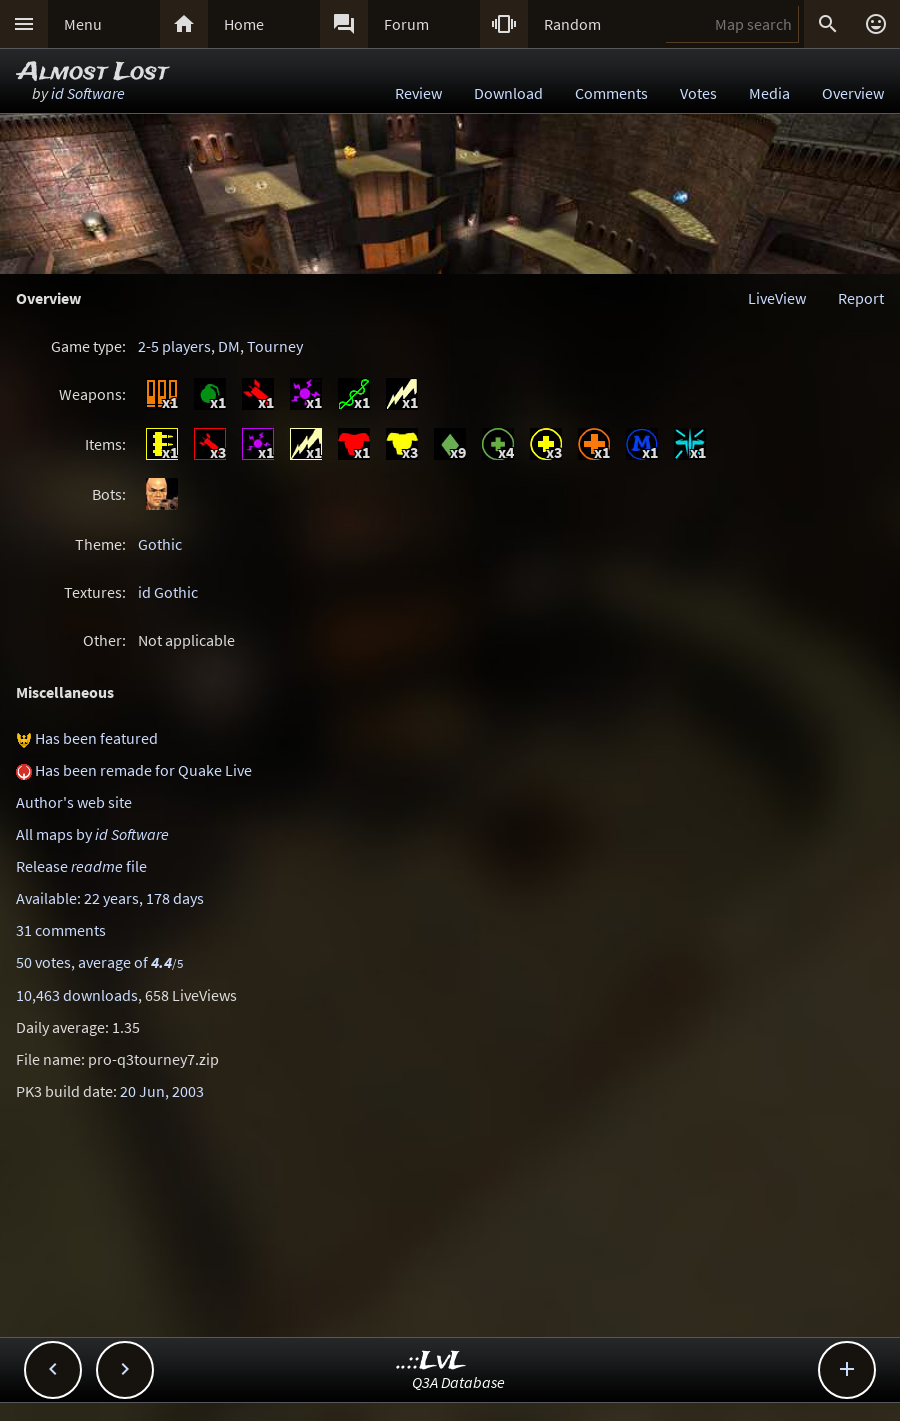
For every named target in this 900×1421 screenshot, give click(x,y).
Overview (853, 93)
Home (244, 24)
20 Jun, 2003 (162, 1091)
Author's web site (74, 802)
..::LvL (431, 1361)
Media (769, 93)
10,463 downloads (77, 995)
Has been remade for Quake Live (143, 770)
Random (572, 24)
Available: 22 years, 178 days (110, 898)
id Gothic (168, 592)
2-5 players (174, 346)
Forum (406, 24)
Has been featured (96, 738)
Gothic (160, 544)
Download (508, 93)
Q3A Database (458, 1382)
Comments (611, 93)
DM (229, 346)
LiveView (777, 298)
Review (418, 93)
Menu (83, 24)
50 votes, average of (99, 962)
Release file (81, 866)
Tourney (275, 346)
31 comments (61, 930)
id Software (88, 93)
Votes (698, 93)
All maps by (92, 834)
